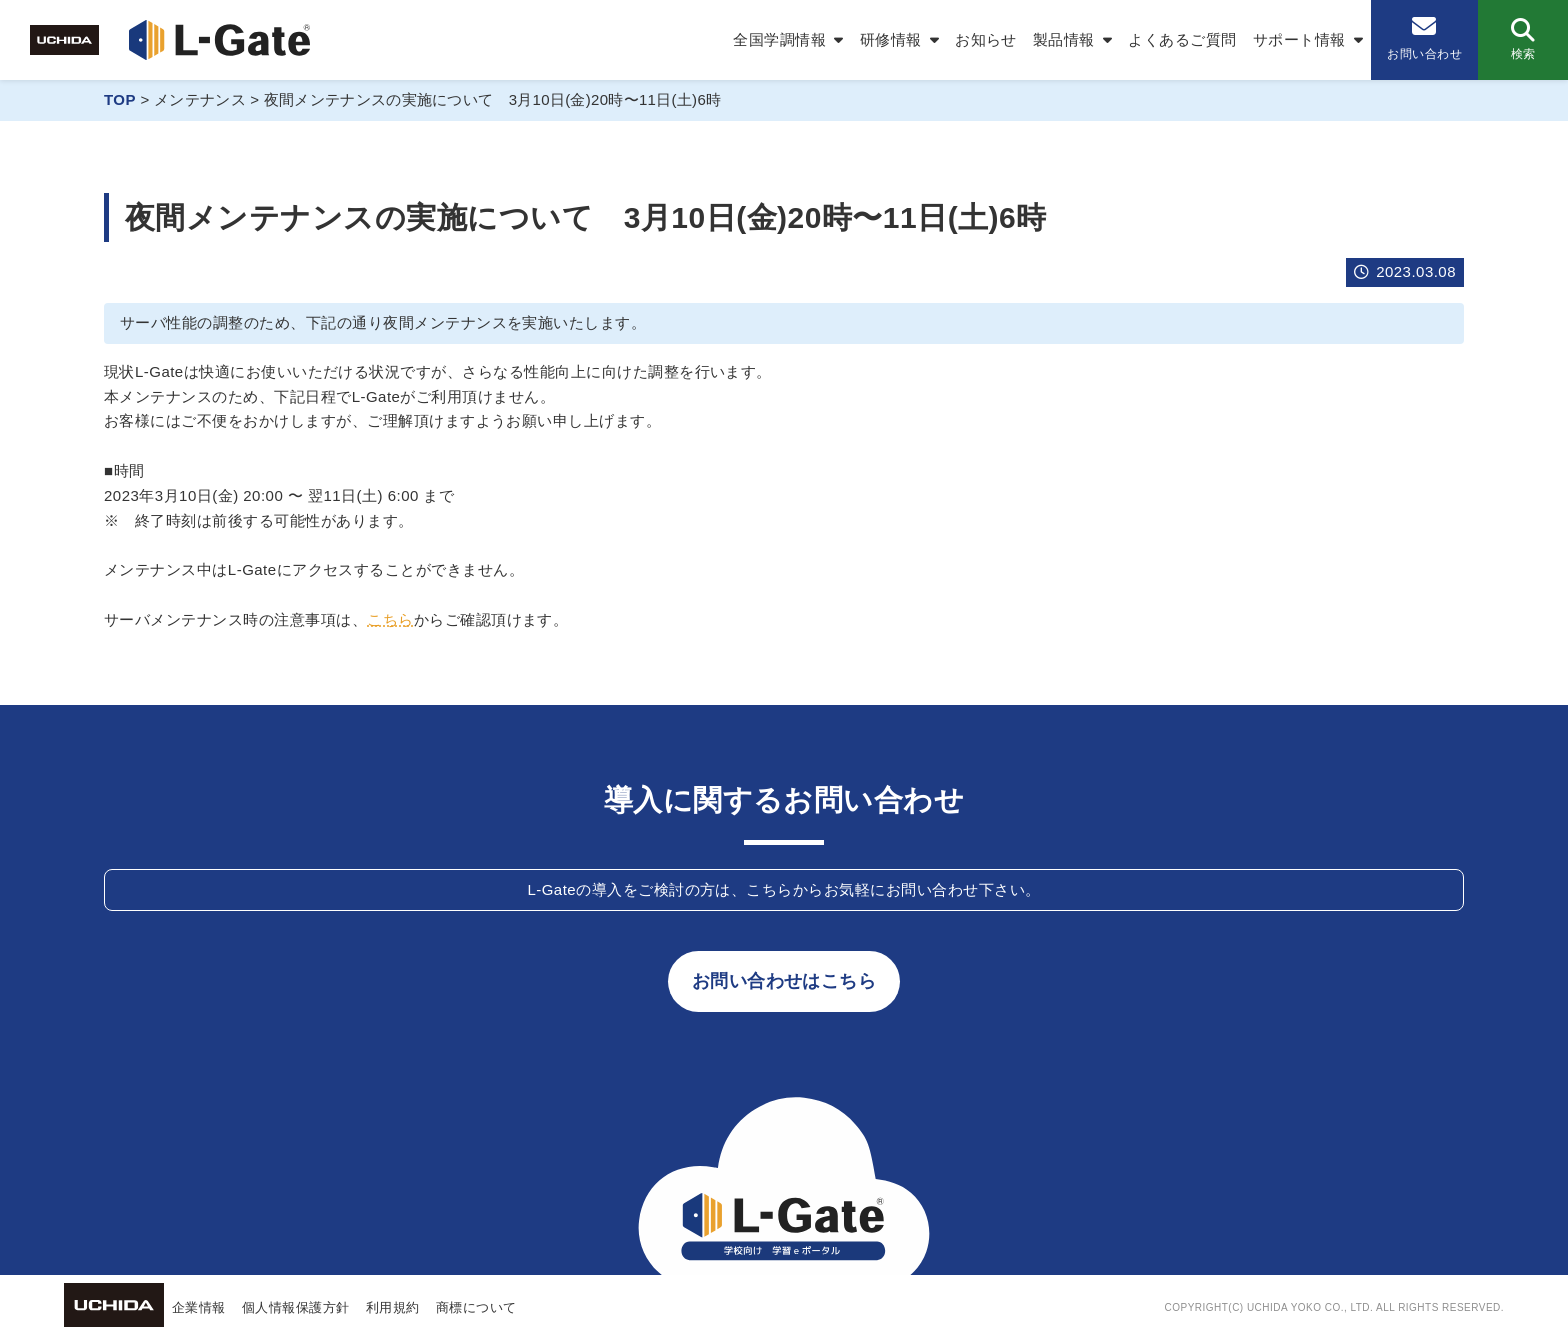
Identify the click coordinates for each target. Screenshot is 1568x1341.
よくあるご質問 (1182, 39)
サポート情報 (1299, 39)
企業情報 (199, 1307)
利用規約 (393, 1307)
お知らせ (986, 39)
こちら (390, 619)
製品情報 (1064, 39)
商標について (476, 1307)
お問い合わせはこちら (784, 981)
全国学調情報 (779, 39)
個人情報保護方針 (296, 1307)
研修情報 (891, 39)
